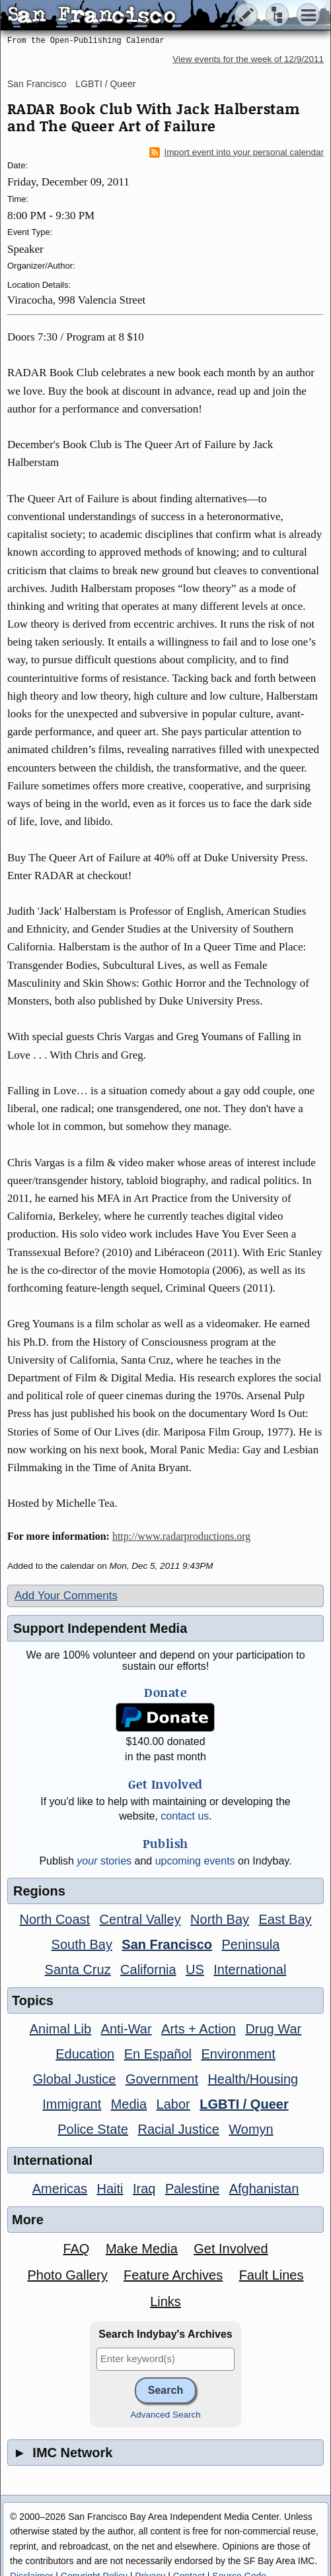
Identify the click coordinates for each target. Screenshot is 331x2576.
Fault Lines (271, 2275)
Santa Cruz (78, 1969)
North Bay (219, 1919)
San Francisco (36, 84)
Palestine (192, 2188)
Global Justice (74, 2079)
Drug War (273, 2029)
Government (162, 2079)
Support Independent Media (100, 1628)
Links (165, 2301)
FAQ (76, 2248)
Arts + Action (198, 2029)
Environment (238, 2054)
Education (84, 2054)
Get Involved (231, 2248)
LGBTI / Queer (105, 84)
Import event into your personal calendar (236, 152)
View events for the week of (248, 59)
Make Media (142, 2248)
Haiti (110, 2188)
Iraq (144, 2188)
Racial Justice (178, 2129)
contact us (185, 1816)
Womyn (251, 2129)
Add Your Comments (66, 1595)
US (195, 1969)
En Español (158, 2054)
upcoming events (195, 1860)
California (148, 1969)
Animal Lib (60, 2029)
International (249, 1969)
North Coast (54, 1919)
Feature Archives (173, 2275)
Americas (59, 2188)
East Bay (284, 1919)
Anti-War (126, 2029)
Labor (173, 2104)
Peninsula (251, 1944)
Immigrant (71, 2104)
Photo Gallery (67, 2275)
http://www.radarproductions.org (181, 1536)
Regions (39, 1891)
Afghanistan (264, 2188)
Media (129, 2104)
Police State (92, 2129)
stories (104, 1860)
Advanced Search (165, 2415)
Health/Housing (252, 2079)
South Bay (82, 1944)
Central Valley (140, 1919)
